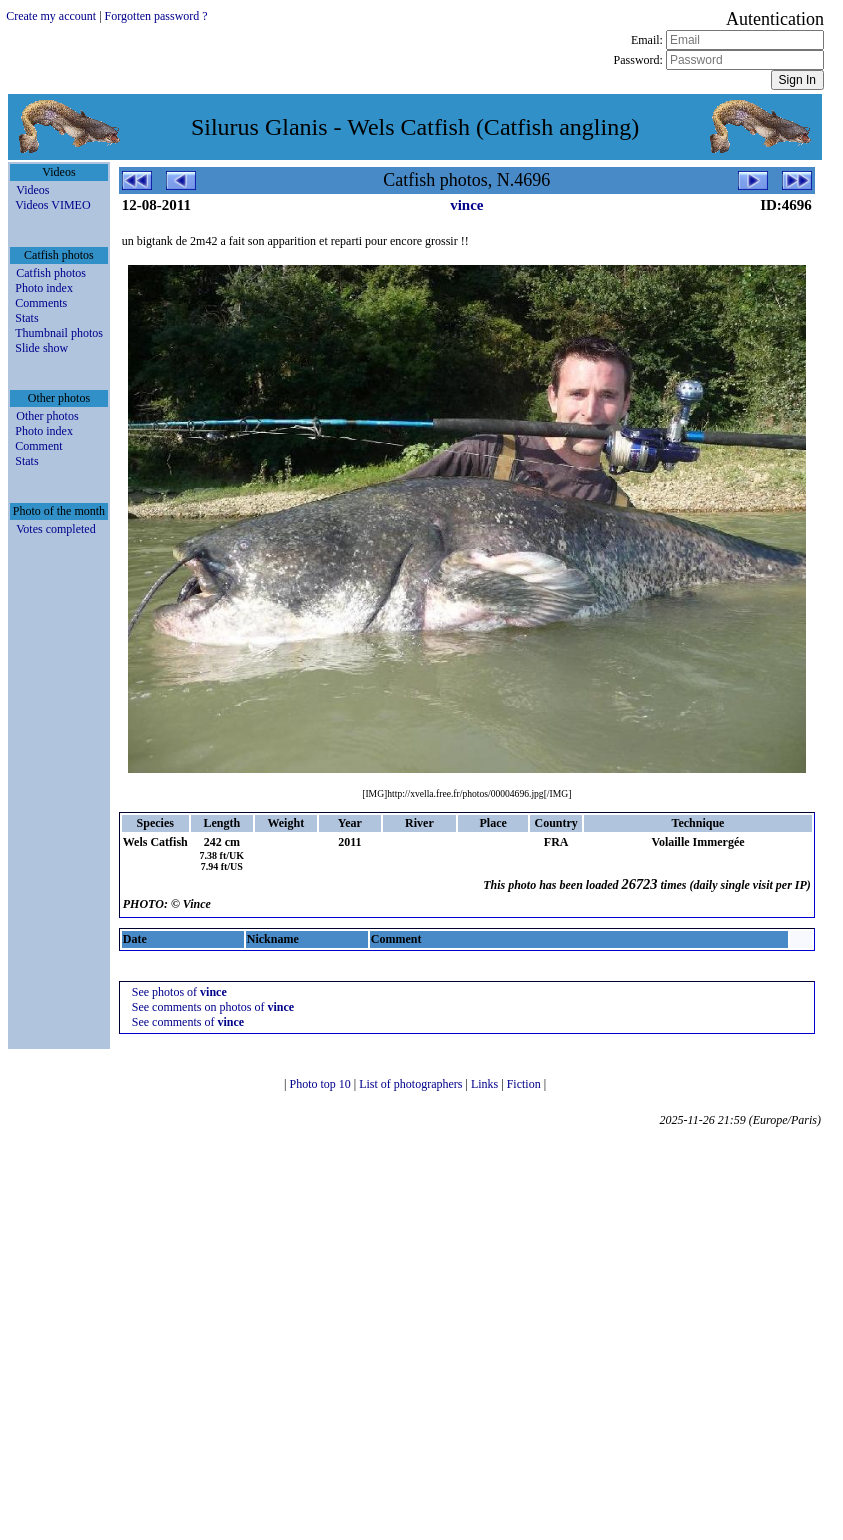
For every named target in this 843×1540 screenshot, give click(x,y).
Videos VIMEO (52, 205)
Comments (41, 303)
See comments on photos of (213, 1007)
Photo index (44, 288)
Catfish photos (51, 273)
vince (466, 205)
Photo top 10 (321, 1084)
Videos (32, 190)
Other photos (47, 416)
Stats (26, 318)
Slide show (41, 348)
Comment (38, 446)
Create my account (51, 16)
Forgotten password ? (156, 16)
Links (486, 1084)
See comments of (188, 1022)
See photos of (179, 992)
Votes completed (55, 529)
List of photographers (412, 1084)
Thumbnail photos (59, 333)
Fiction (525, 1084)
